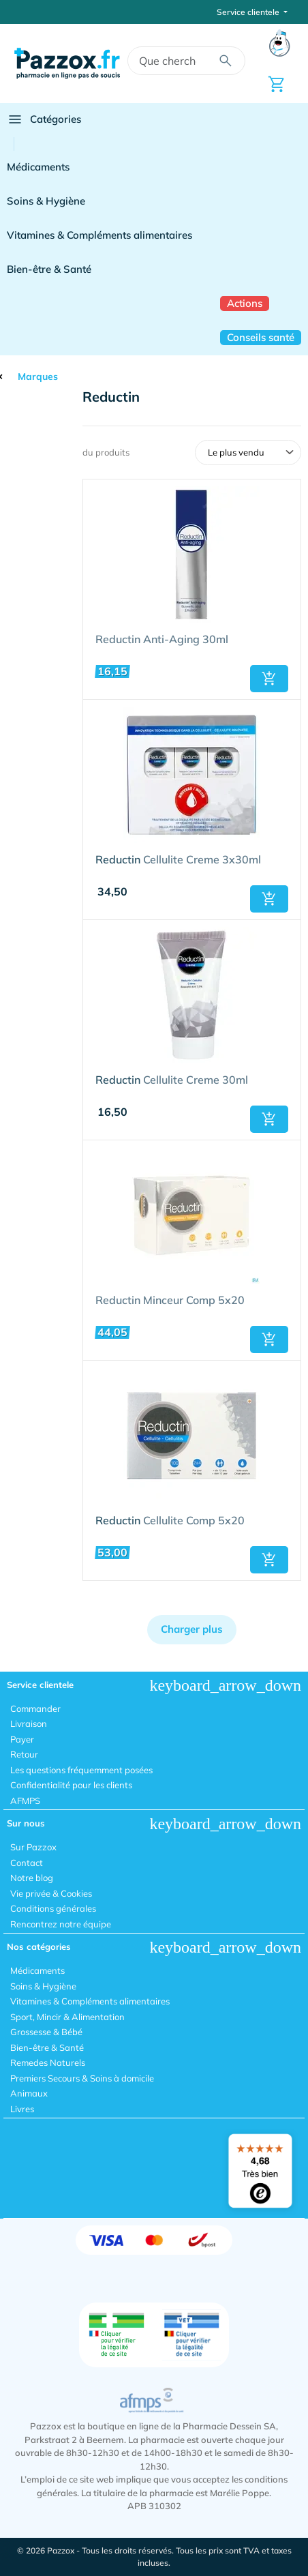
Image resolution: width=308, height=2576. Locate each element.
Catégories (44, 119)
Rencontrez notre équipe (60, 1924)
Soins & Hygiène (46, 200)
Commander (35, 1708)
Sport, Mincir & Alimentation (67, 2016)
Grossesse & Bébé (46, 2031)
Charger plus (192, 1629)
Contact (26, 1862)
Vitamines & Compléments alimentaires (99, 234)
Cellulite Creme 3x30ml (178, 860)
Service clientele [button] (249, 12)
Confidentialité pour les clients (71, 1784)
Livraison (28, 1723)
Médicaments (38, 166)
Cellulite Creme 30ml (171, 1080)
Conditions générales (53, 1908)
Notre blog (31, 1877)
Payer (22, 1739)
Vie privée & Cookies (51, 1893)
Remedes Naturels (47, 2062)
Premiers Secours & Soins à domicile (82, 2078)
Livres (22, 2108)
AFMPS (25, 1800)
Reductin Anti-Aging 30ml (161, 640)
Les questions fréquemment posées (81, 1769)
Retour (24, 1754)
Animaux (29, 2093)
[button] (269, 678)
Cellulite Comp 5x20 (170, 1521)
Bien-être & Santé (49, 269)
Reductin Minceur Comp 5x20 (170, 1300)
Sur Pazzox (33, 1846)
